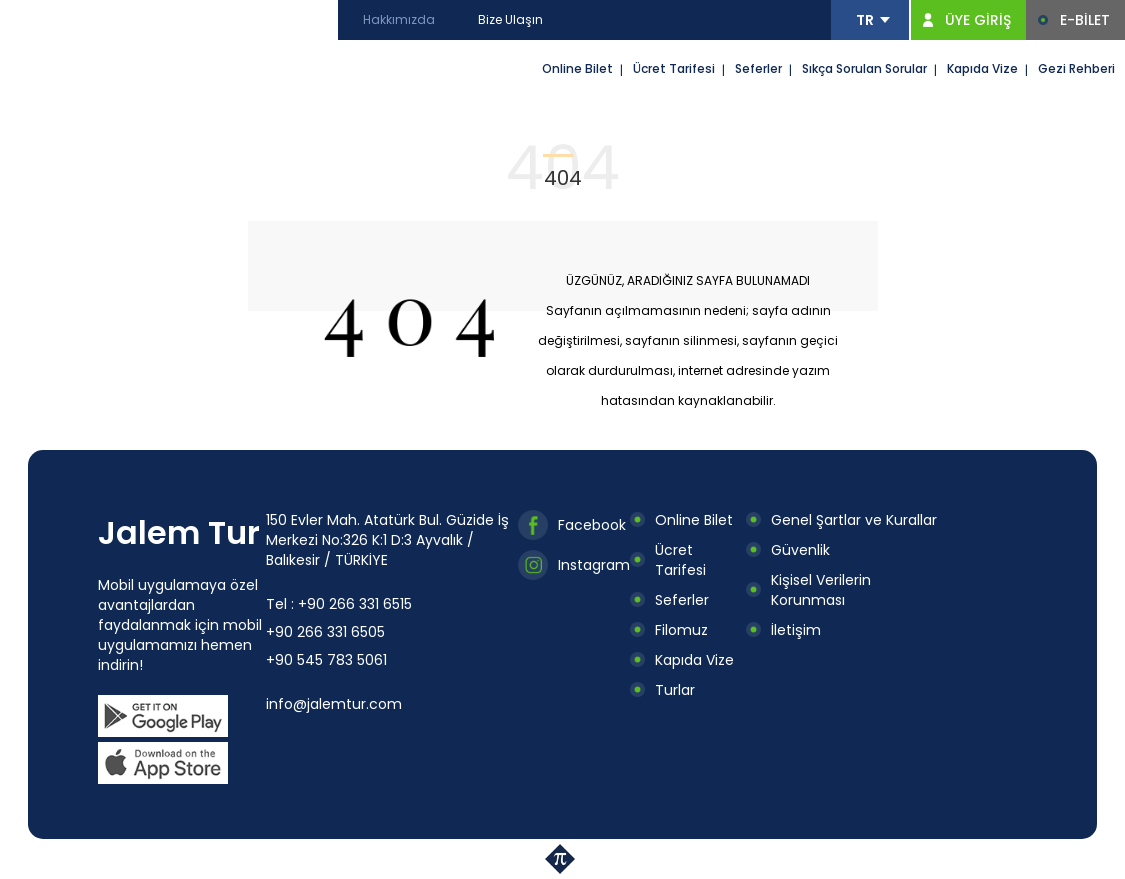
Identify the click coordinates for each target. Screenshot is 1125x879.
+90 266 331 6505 (325, 632)
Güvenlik (800, 550)
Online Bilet (577, 68)
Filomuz (681, 630)
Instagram (594, 565)
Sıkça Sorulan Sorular (864, 68)
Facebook (592, 525)
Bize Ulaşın (510, 19)
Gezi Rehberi (1076, 68)
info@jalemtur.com (334, 704)
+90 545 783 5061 (326, 660)
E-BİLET (1085, 20)
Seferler (758, 68)
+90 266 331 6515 (355, 604)
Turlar (675, 690)
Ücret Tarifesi (674, 68)
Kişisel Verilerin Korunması (821, 590)
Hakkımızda (399, 19)
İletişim (796, 630)
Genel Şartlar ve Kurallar (854, 520)
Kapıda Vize (982, 68)
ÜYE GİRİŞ (978, 20)
